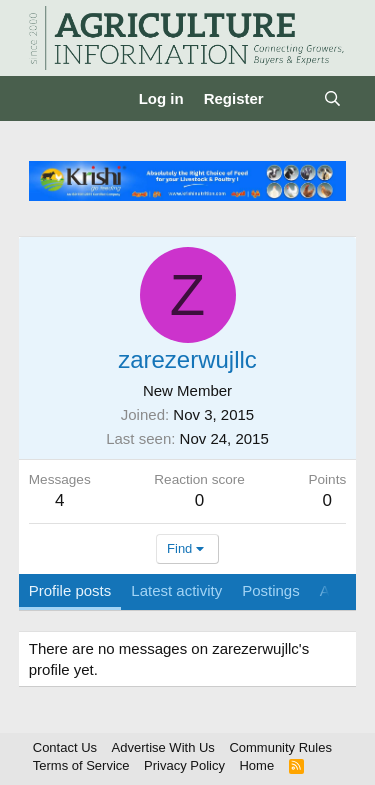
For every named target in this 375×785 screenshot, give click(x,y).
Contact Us (65, 747)
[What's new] (293, 98)
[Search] (332, 98)
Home (256, 765)
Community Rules (280, 747)
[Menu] (46, 99)
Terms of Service (81, 765)
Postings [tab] (271, 590)
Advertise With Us (163, 747)
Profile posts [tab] (70, 590)
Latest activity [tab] (176, 590)
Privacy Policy (184, 765)
